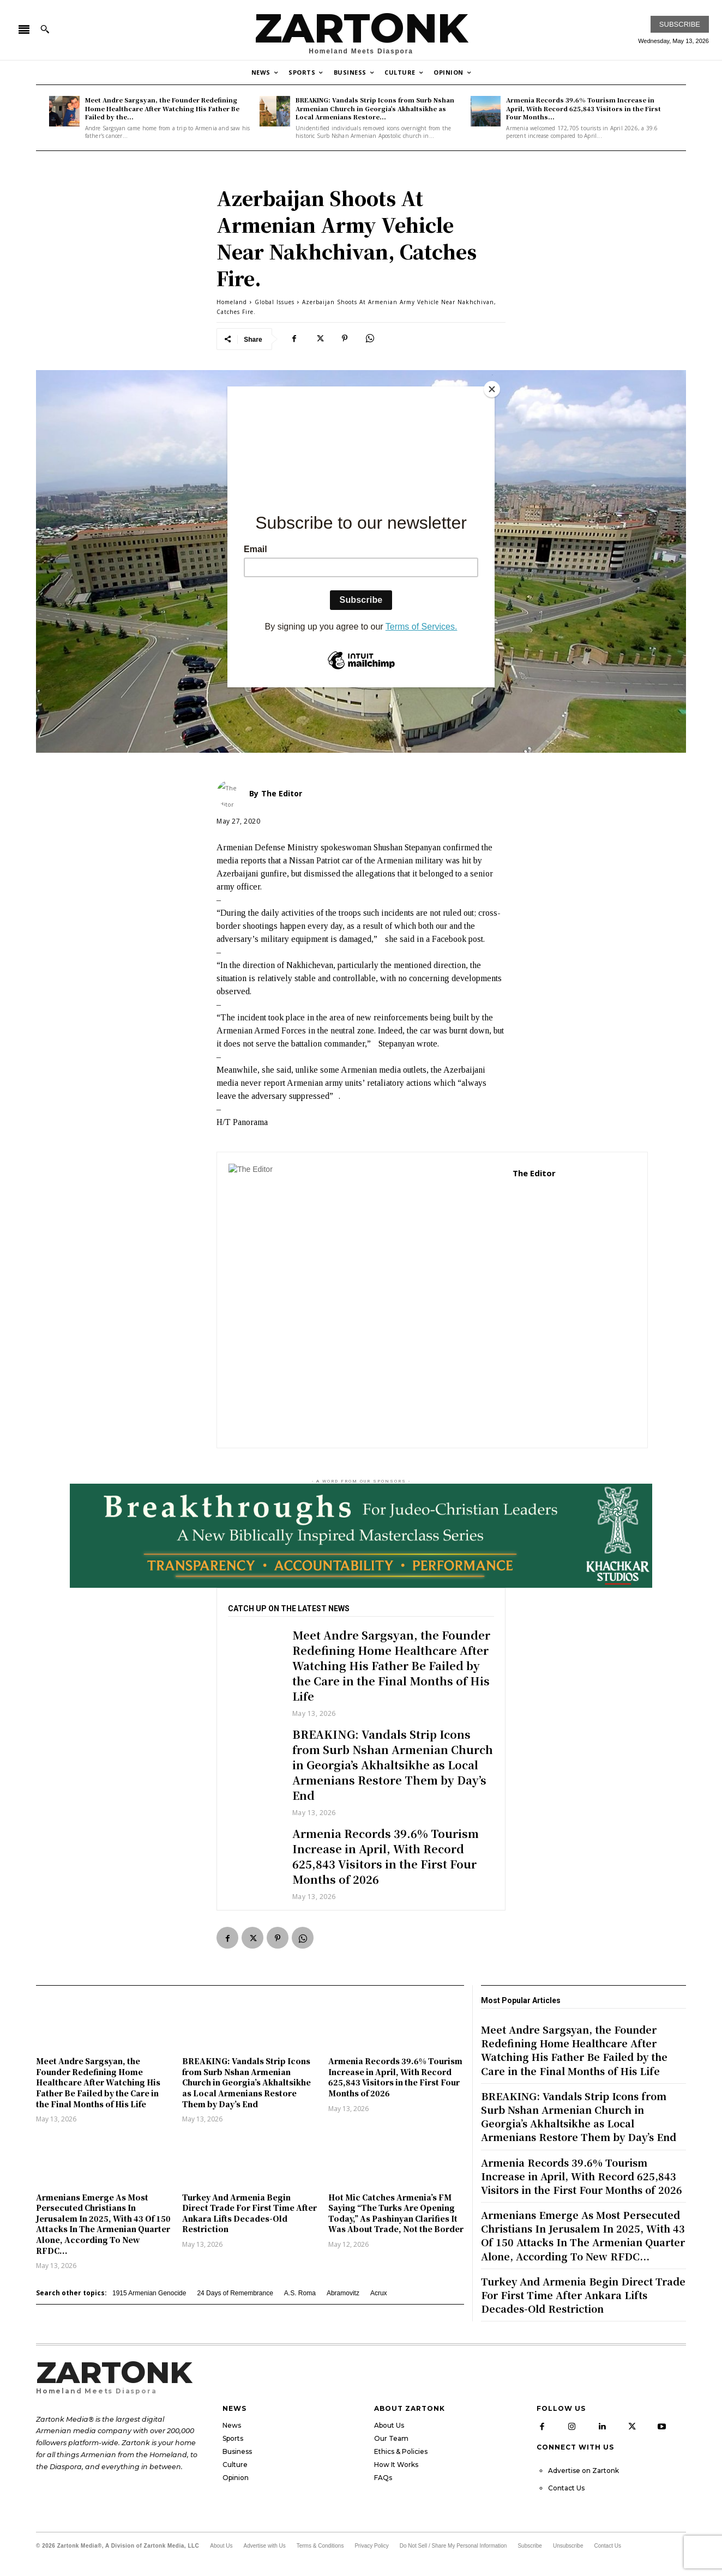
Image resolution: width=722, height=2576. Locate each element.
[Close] (492, 389)
